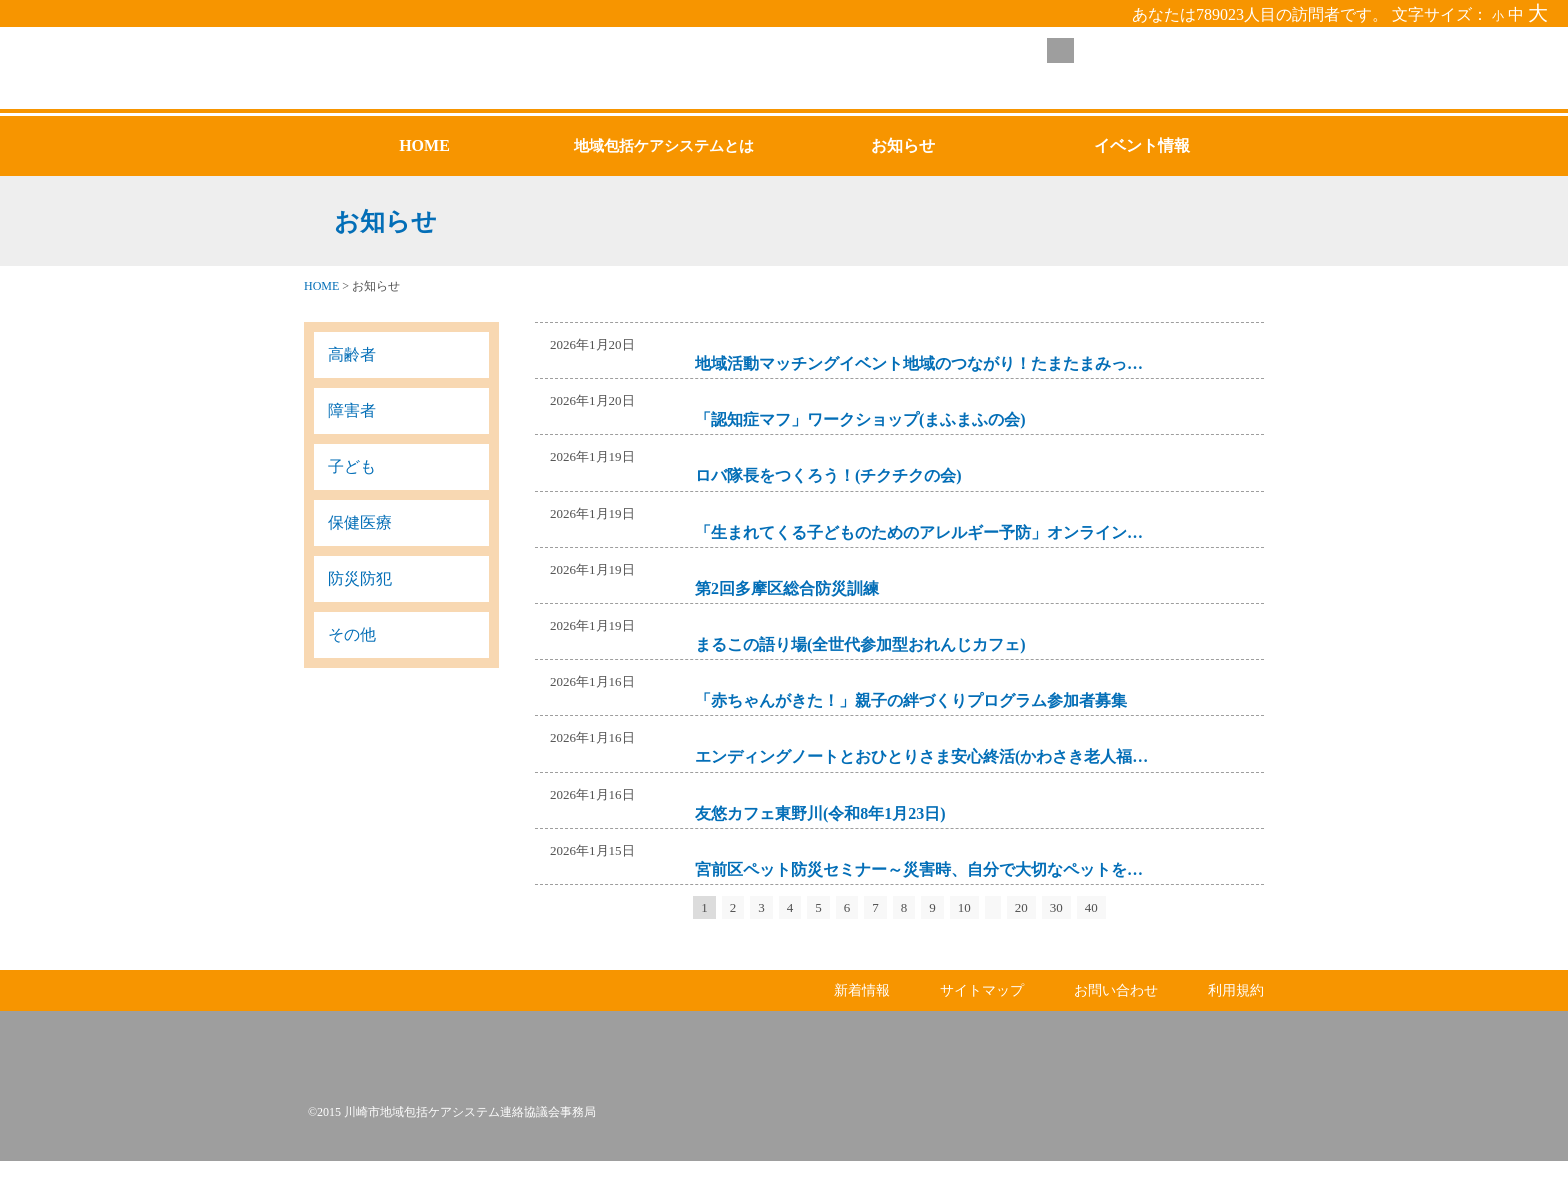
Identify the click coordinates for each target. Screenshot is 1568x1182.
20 (1021, 907)
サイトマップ (982, 1011)
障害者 (352, 410)
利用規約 (1236, 1011)
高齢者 (352, 354)
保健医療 (360, 522)
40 (1091, 907)
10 (964, 907)
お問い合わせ (1116, 1011)
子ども (352, 466)
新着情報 (862, 1011)
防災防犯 (360, 578)
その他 (352, 634)
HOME (321, 286)
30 (1056, 907)
